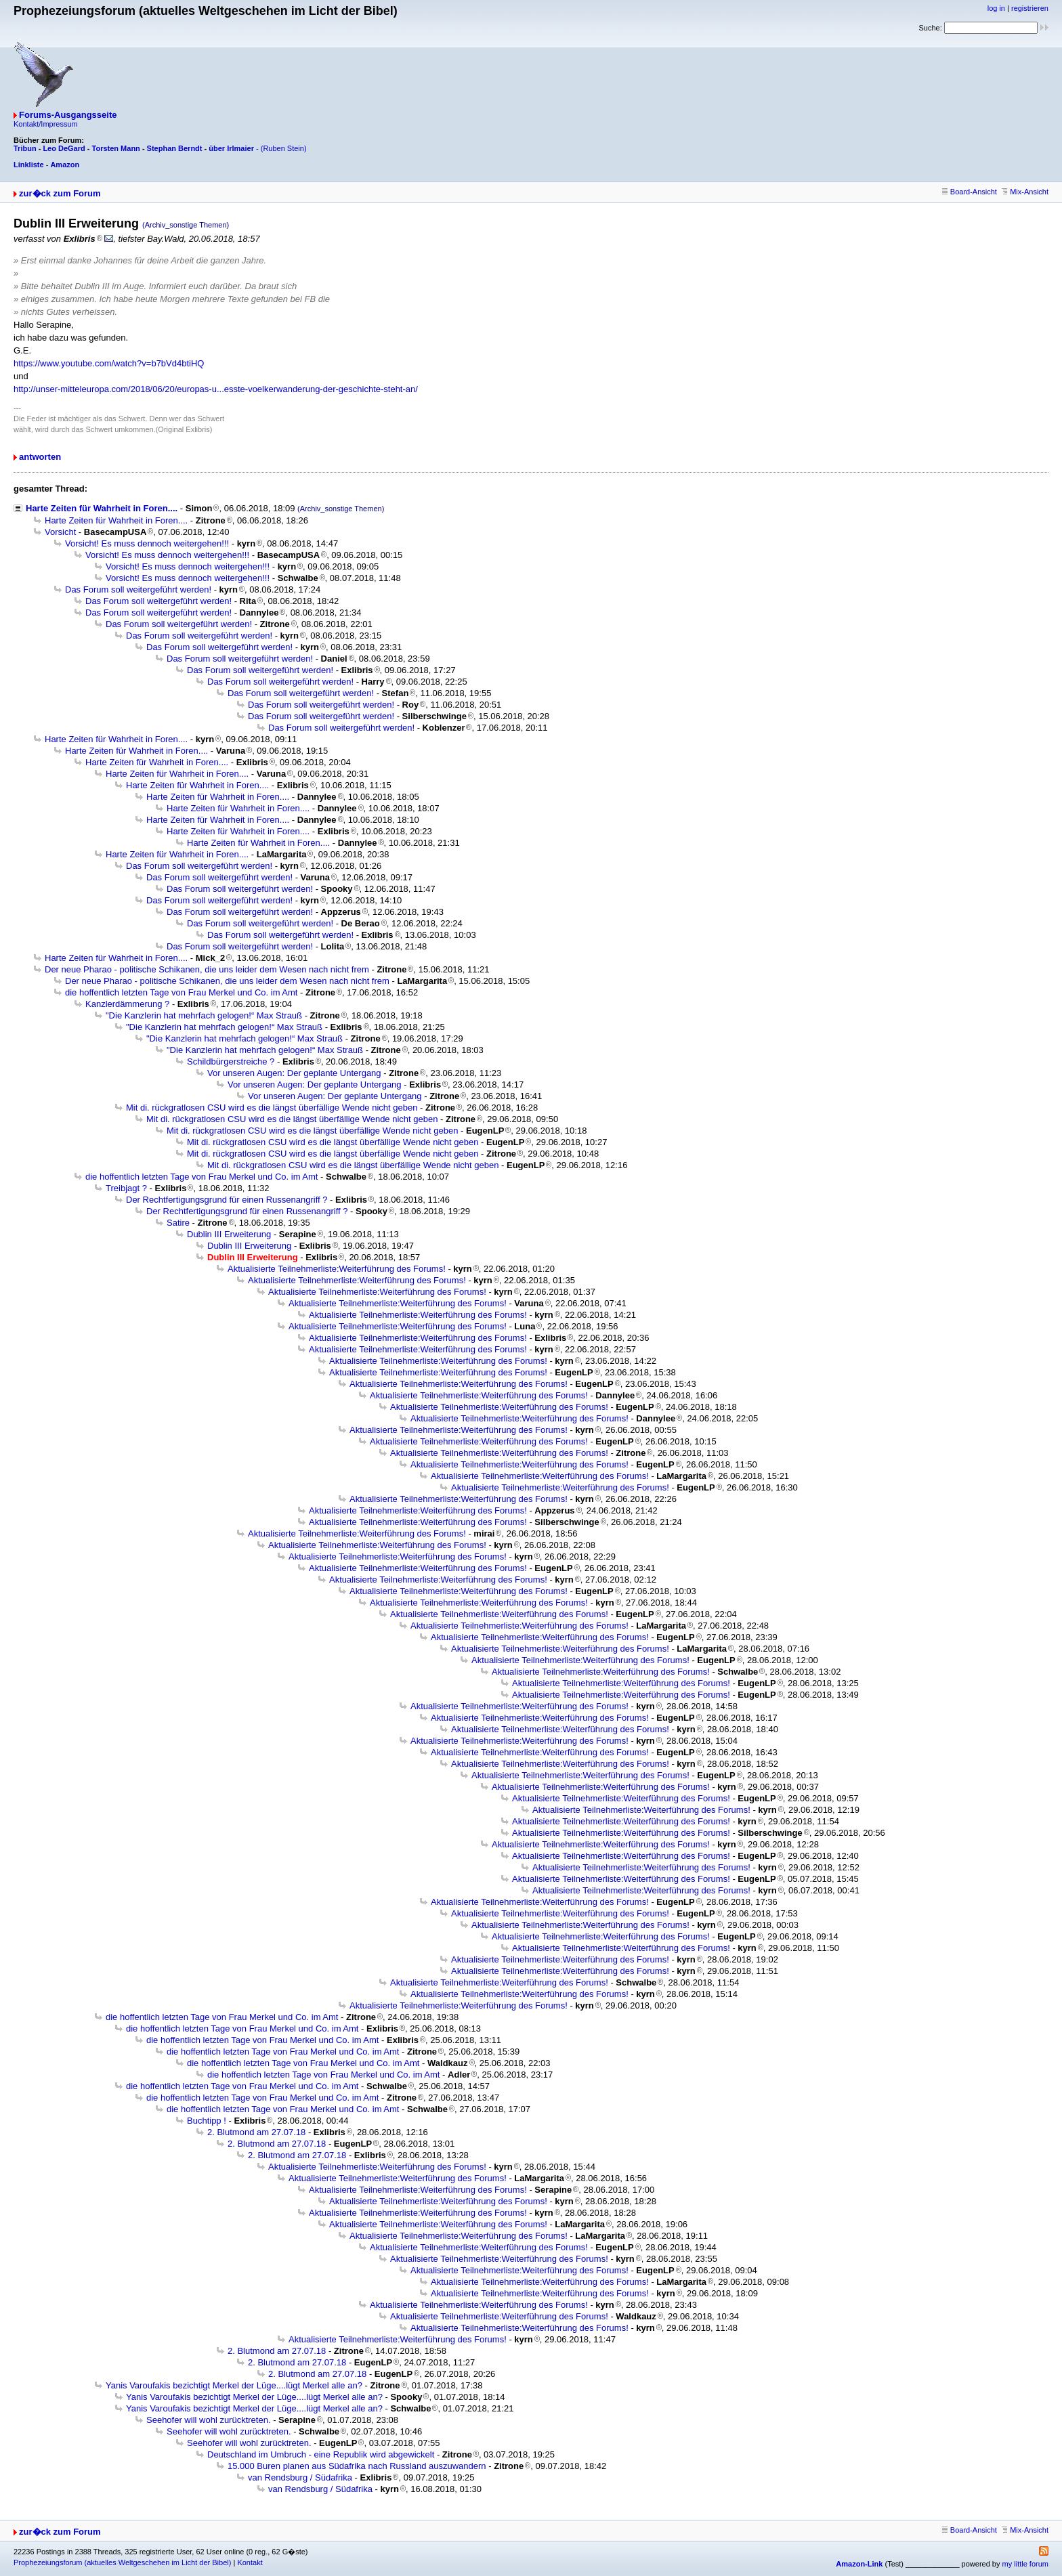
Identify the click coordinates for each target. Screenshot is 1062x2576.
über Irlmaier (231, 148)
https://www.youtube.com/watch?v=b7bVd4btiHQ (109, 363)
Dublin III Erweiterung (229, 1234)
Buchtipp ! (206, 2121)
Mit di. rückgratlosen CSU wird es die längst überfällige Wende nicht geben (271, 1107)
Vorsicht (60, 532)
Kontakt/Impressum (46, 124)
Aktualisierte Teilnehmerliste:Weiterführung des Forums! (337, 1269)
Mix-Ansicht (1025, 192)
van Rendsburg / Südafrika (300, 2477)
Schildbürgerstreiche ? (230, 1061)
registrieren (1029, 8)
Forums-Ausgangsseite (67, 115)
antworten (40, 457)
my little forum (1025, 2564)
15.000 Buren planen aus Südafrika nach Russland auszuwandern (357, 2466)
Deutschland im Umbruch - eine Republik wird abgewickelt (320, 2454)
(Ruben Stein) (284, 148)
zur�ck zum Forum (60, 193)
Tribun (25, 148)
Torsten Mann (116, 148)
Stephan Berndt (175, 148)
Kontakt (249, 2562)
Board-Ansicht (969, 192)
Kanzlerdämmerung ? (127, 1004)
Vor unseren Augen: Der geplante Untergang (294, 1073)
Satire (178, 1223)
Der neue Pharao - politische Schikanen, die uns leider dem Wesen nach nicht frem (207, 969)
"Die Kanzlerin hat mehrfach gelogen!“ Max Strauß (204, 1015)
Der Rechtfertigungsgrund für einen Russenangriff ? (227, 1200)
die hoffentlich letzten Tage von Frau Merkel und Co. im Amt (181, 992)
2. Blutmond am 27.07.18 (256, 2132)
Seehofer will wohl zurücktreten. (208, 2420)
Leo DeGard (64, 148)
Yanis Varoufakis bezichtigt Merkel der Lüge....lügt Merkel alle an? (234, 2385)
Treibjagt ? (126, 1188)
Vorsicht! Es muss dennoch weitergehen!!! (147, 543)
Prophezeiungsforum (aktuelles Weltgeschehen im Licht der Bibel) (122, 2562)
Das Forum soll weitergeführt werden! (138, 589)
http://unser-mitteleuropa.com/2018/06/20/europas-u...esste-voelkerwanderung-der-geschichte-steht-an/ (216, 389)
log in (996, 8)
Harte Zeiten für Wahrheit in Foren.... (101, 508)
